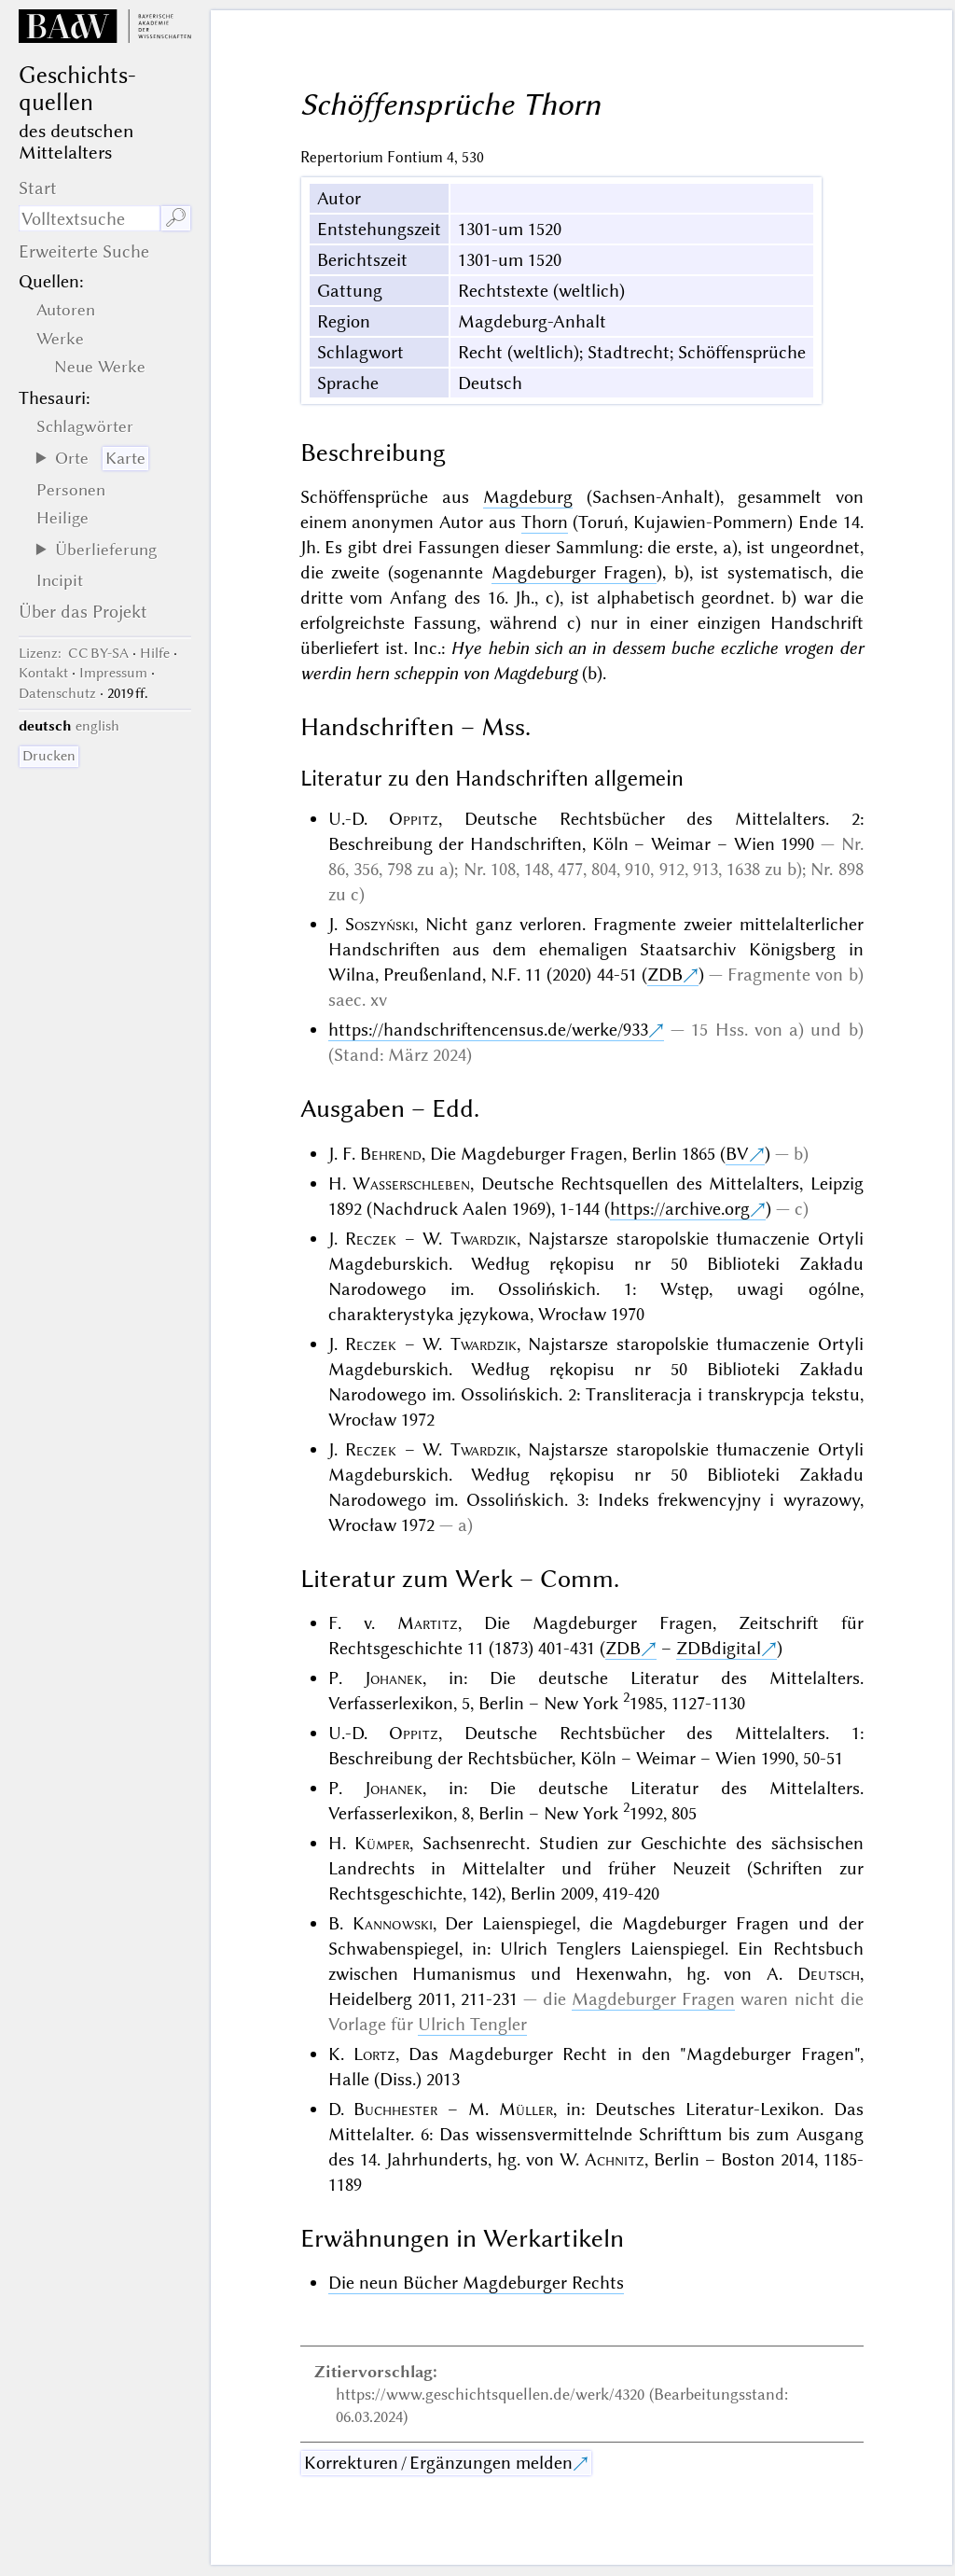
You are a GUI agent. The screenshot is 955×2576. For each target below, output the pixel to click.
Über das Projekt (83, 611)
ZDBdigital (718, 1648)
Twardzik (483, 1238)
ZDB (665, 974)
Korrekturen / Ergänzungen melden (438, 2462)
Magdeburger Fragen (574, 572)
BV (737, 1153)
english (97, 725)
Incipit (59, 580)
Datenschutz (57, 693)
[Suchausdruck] (89, 218)
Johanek (393, 1678)
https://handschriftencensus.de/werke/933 (488, 1029)
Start (38, 188)
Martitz (427, 1623)
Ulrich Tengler (472, 2024)
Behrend (391, 1153)
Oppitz (413, 818)
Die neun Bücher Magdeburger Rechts (476, 2282)
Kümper (381, 1843)
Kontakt (43, 672)
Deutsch (828, 1973)
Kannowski (393, 1923)
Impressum (113, 672)
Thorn (544, 522)
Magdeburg (528, 497)
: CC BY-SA (74, 653)
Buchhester (395, 2109)
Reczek (370, 1238)
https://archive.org (680, 1208)
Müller (526, 2109)
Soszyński (379, 924)
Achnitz (614, 2159)
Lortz (374, 2054)
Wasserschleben (411, 1183)
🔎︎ (175, 218)
